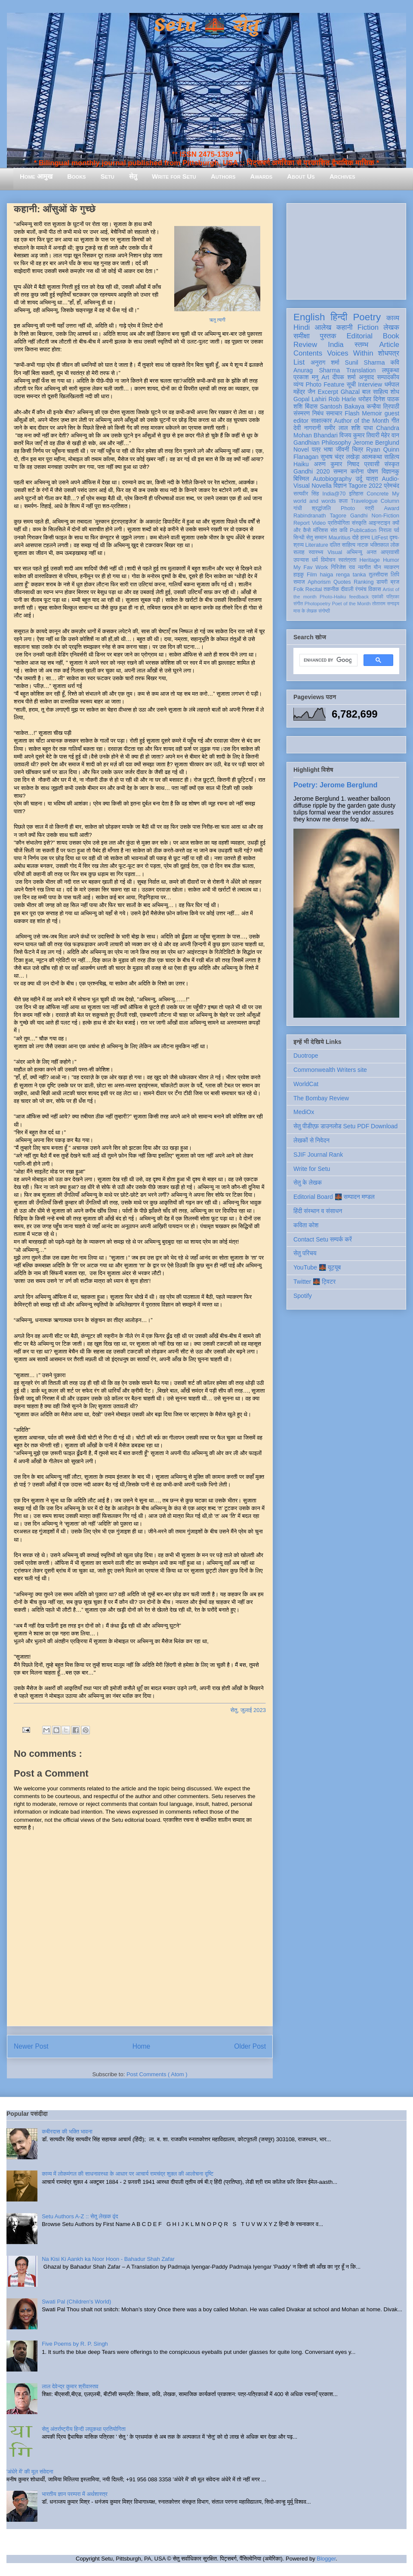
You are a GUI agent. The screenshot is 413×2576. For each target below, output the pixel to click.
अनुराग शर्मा (325, 362)
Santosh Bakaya (342, 406)
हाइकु (298, 575)
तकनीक (331, 589)
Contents (307, 353)
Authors (223, 176)
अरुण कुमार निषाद (336, 464)
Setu (107, 176)
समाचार (334, 413)
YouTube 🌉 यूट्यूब (317, 1267)
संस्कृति (359, 523)
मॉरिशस (320, 530)
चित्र (357, 449)
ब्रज (395, 582)
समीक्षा (301, 336)
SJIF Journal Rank (318, 1154)
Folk (298, 589)
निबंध (318, 413)
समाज (299, 582)
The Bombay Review (321, 1098)
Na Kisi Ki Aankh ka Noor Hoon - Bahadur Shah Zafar (108, 2259)
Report (301, 523)
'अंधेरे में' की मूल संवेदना (29, 2471)
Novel (301, 449)
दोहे (355, 538)
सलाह (299, 552)
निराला (385, 530)
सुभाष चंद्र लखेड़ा (340, 456)
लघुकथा (390, 370)
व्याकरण (391, 567)
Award (391, 508)
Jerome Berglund (376, 442)
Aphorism (319, 582)
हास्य (365, 538)
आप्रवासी (390, 552)
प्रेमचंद (391, 485)
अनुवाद (366, 377)
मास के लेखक (305, 610)
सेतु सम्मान (316, 538)
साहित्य (391, 456)
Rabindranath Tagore (319, 516)
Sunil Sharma (365, 362)
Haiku (301, 464)
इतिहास (356, 494)
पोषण (372, 471)
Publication (363, 530)
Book (391, 336)
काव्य (392, 318)
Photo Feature (324, 384)
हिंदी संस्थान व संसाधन (317, 1211)
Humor (391, 560)
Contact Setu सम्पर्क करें (322, 1239)
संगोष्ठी (324, 610)
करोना (357, 471)
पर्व (396, 530)
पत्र (316, 449)
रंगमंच (361, 589)
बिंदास (311, 406)
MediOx (303, 1111)
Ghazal (350, 391)
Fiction (368, 327)
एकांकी (377, 596)
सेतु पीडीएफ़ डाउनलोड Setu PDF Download (345, 1126)
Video (319, 523)
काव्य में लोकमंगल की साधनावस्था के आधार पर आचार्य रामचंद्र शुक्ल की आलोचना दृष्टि (127, 2173)
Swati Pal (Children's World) (76, 2301)
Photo (348, 508)
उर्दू (359, 478)
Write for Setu (174, 176)
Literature (316, 545)
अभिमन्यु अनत (361, 552)
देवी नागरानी (307, 427)
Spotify (302, 1295)
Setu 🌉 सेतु (206, 26)
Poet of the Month (351, 603)
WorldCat (305, 1084)
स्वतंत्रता (347, 560)
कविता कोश (305, 1225)
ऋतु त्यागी (217, 320)
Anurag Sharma (316, 370)
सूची (351, 384)
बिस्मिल (301, 478)
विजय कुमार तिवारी (359, 435)
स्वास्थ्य (316, 552)
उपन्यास (301, 560)
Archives (342, 176)
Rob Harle (342, 399)
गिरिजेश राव (343, 567)
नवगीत (364, 567)
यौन (377, 567)
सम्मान (340, 471)
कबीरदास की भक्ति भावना (67, 2131)
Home (142, 2046)
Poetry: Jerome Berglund (335, 785)
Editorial (359, 336)
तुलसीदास (378, 575)
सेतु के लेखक (307, 1182)
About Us (300, 176)
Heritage (370, 560)
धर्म (315, 560)
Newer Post (31, 2046)
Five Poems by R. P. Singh (75, 2344)
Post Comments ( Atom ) (157, 2074)
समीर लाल (336, 427)
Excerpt (327, 391)
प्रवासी (371, 464)
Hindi (301, 327)
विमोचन (328, 560)
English (309, 317)
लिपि (395, 575)
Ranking (363, 582)
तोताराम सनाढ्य (385, 603)
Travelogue (364, 501)
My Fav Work (310, 567)
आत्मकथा (372, 456)
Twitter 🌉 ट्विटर (314, 1281)
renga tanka (351, 575)
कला (343, 501)
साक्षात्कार (321, 420)
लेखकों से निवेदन (311, 1140)
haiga (326, 575)
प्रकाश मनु (305, 377)
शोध (395, 391)
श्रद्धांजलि (321, 508)
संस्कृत (392, 464)
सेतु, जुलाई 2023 (248, 1710)
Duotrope (305, 1055)
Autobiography (332, 478)
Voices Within (350, 353)
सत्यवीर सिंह (306, 494)
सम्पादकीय (388, 377)
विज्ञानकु (390, 471)
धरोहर (364, 399)
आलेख (322, 327)
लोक (395, 545)
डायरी (382, 582)
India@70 (333, 494)
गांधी (297, 508)
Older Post (250, 2046)
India (335, 345)
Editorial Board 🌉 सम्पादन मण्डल (334, 1196)
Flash (352, 413)
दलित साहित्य (342, 545)
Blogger (326, 2558)
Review (305, 345)
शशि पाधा (362, 427)
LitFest (380, 538)
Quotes (342, 582)
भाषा (328, 449)
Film (312, 575)
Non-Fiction (385, 516)
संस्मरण (301, 413)
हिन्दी (338, 317)
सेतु (133, 176)
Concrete (377, 494)
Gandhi (359, 516)
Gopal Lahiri (310, 399)
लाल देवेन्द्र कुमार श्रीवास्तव (70, 2386)
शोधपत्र (388, 353)
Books (76, 176)
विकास (374, 589)
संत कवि (339, 530)
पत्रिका (392, 596)
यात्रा (372, 478)
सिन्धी (299, 538)
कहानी (344, 327)
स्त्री (369, 508)
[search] (327, 660)
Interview (370, 384)
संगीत (298, 603)
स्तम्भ (361, 345)
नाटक (363, 545)
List (299, 362)
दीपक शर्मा (344, 377)
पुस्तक (328, 336)
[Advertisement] (346, 250)
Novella (321, 485)
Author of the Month (361, 420)
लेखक (391, 327)
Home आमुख (36, 176)
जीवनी (342, 449)
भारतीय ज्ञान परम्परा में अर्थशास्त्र (75, 2494)
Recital (313, 589)
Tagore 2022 (365, 485)
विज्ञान (340, 485)
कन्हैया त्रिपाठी (383, 406)
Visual (334, 552)
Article (389, 345)
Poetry (367, 317)
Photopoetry (317, 603)
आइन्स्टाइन (379, 523)
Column (390, 501)
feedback (359, 596)
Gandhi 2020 (311, 471)
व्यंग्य (298, 384)
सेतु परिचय (305, 1253)
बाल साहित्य (375, 391)
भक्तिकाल (379, 545)
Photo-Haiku (333, 596)
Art (325, 377)
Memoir (372, 413)
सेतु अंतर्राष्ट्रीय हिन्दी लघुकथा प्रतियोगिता (84, 2429)
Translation (361, 370)
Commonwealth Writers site (330, 1069)
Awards (261, 176)
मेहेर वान (390, 435)
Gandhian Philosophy (322, 442)
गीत (395, 420)
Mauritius (339, 538)
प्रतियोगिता (339, 523)
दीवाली (347, 589)
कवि (394, 362)
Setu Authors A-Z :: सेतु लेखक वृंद (80, 2216)
